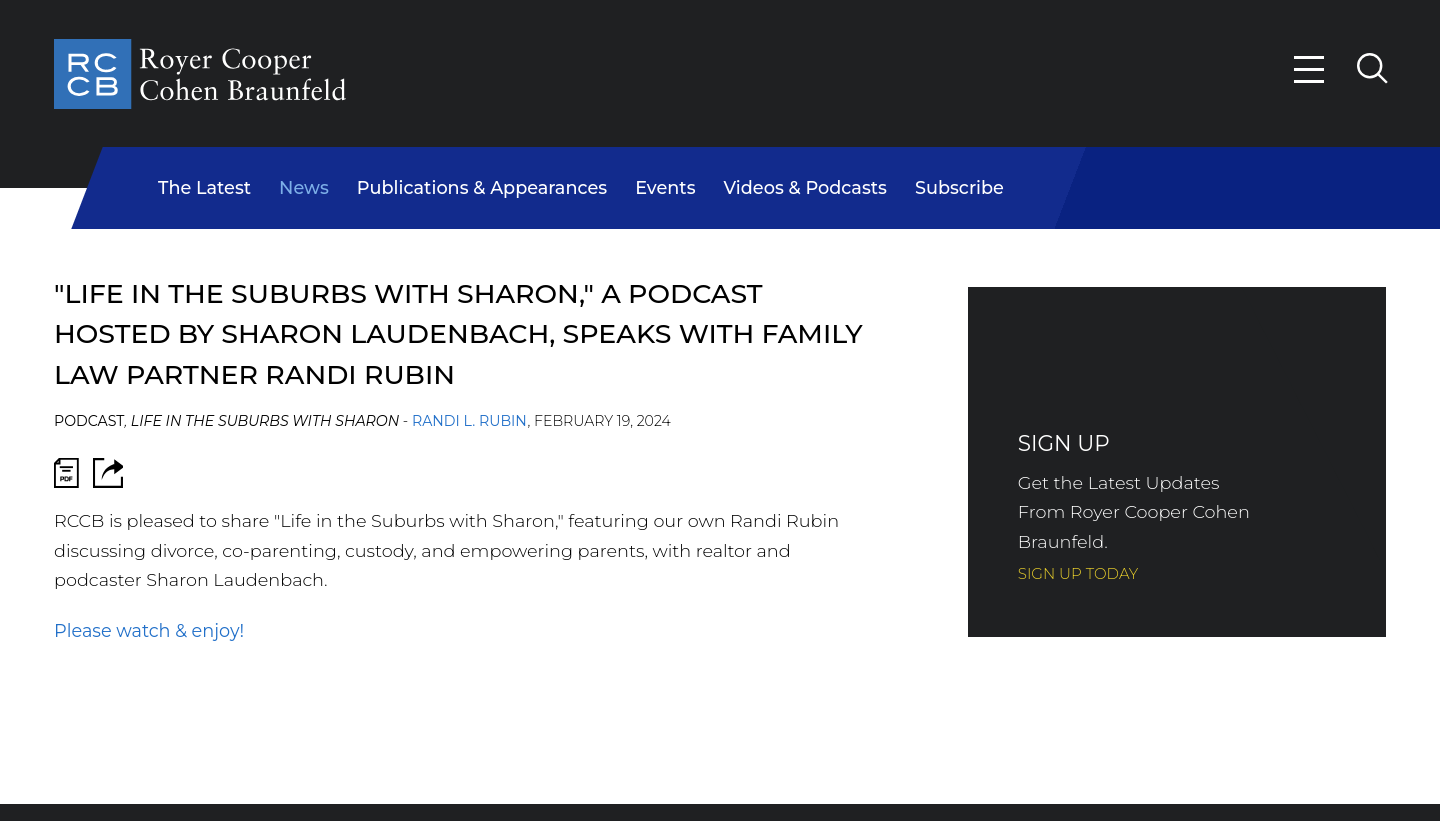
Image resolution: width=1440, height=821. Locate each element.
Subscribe (959, 187)
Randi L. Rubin (469, 421)
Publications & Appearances (482, 187)
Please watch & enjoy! (149, 630)
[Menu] (1310, 69)
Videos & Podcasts (805, 187)
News (304, 187)
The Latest (204, 187)
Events (665, 187)
